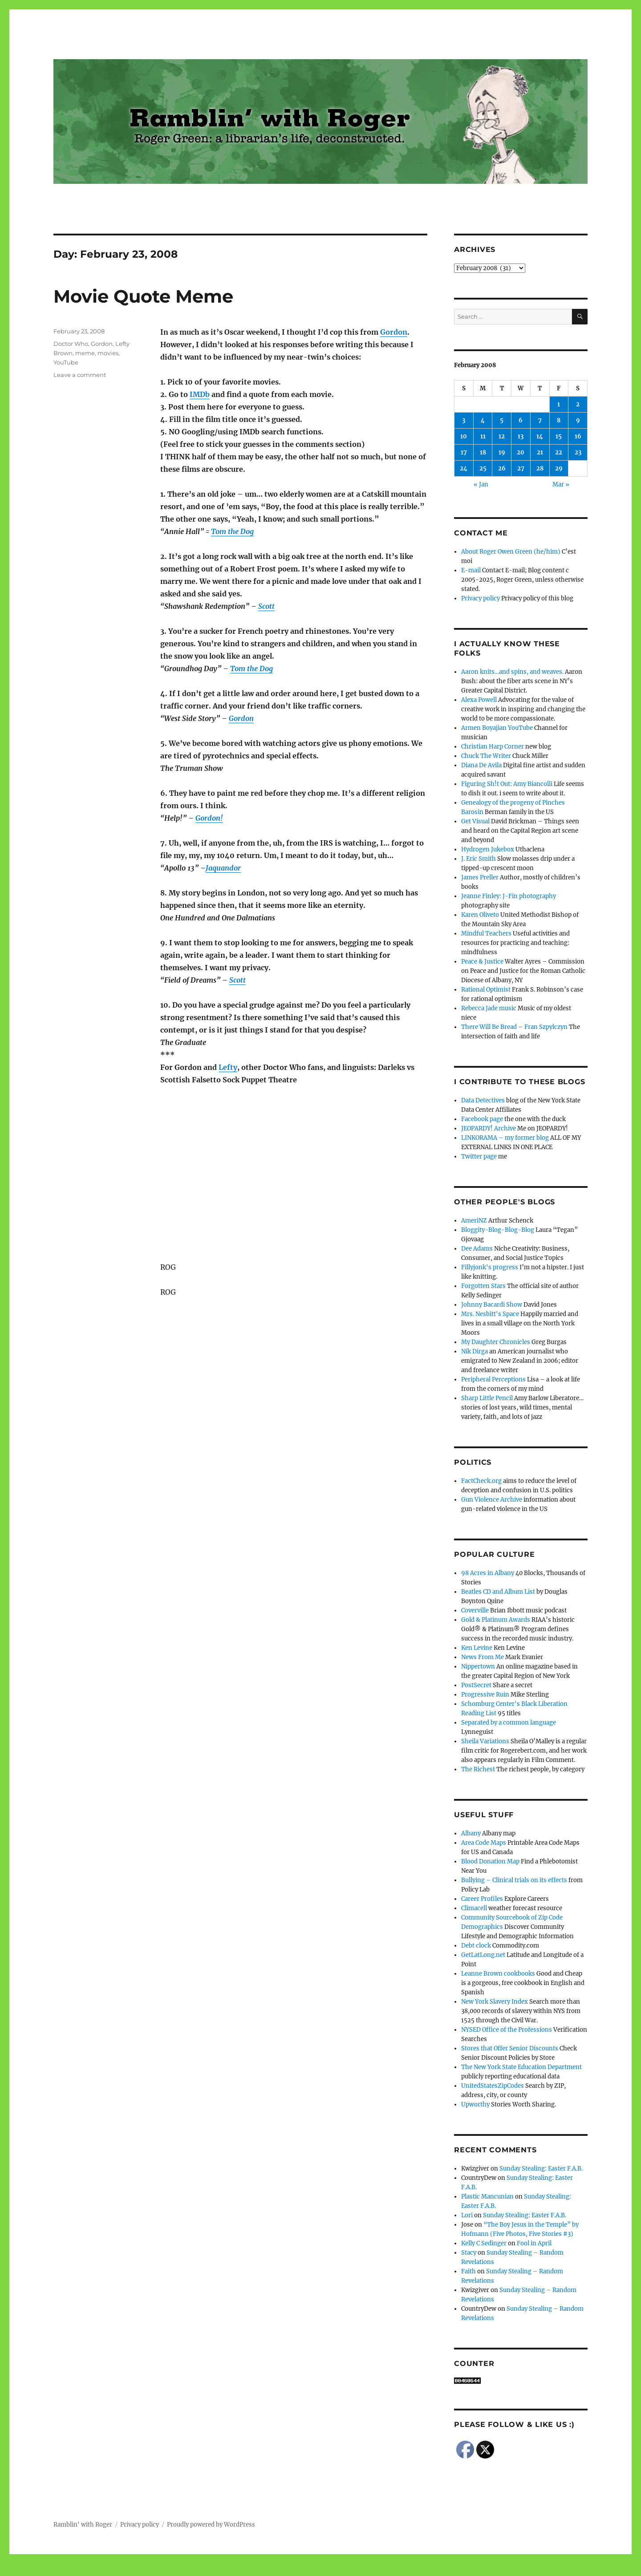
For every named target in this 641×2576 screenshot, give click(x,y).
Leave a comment (79, 374)
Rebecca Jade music (488, 1008)
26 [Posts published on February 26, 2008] (502, 468)
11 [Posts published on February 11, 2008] (483, 436)
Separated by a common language (508, 1722)
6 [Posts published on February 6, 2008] (521, 420)
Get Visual (475, 821)
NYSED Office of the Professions (506, 2029)
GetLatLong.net (483, 1955)
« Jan (481, 484)
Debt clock (476, 1945)
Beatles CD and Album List (498, 1592)
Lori (467, 2215)
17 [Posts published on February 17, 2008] (464, 452)
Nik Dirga (474, 1351)
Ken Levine (476, 1648)
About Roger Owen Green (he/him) (510, 551)
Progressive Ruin (485, 1694)
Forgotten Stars (483, 1286)
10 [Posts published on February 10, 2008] (463, 436)
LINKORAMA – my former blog (505, 1138)
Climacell (474, 1908)
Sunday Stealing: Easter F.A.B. (541, 2168)
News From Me (482, 1657)
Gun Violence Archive (491, 1499)
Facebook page (482, 1119)
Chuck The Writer (486, 756)
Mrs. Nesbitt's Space (490, 1314)
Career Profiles (482, 1899)
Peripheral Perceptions (493, 1379)
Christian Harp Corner (492, 746)
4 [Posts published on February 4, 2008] (483, 420)
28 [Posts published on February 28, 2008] (540, 468)
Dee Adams (477, 1248)
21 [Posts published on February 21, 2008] (540, 452)
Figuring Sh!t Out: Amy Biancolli (506, 784)
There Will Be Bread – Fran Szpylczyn (514, 1027)
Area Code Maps (483, 1843)
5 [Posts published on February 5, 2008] (501, 420)
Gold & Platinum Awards (495, 1620)
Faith (468, 2271)
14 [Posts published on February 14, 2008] (539, 436)
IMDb (200, 394)
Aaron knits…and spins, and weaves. (512, 672)
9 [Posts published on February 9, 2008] (578, 420)
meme (85, 352)
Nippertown (478, 1666)
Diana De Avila (481, 765)
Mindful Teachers (486, 933)
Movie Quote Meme (143, 296)
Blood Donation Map (490, 1861)
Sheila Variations (485, 1741)
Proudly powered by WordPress (211, 2524)
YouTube (65, 362)
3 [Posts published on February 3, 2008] (463, 420)
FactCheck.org (481, 1481)
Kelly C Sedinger (484, 2243)
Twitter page (479, 1156)
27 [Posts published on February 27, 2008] (520, 468)
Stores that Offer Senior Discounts (509, 2048)
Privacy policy (480, 598)
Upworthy (475, 2104)
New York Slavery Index (494, 2001)
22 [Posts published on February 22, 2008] (558, 452)
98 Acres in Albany (487, 1573)
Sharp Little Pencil (487, 1398)
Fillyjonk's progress (489, 1267)
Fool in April (534, 2243)
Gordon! (209, 818)
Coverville (475, 1610)
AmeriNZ (474, 1220)
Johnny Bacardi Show (491, 1304)
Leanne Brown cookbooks (498, 1973)
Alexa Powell (479, 700)
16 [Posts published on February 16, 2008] (578, 436)
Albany (471, 1833)
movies (107, 352)
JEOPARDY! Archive (488, 1128)
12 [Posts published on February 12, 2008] (502, 436)
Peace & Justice (482, 961)
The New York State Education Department (521, 2067)
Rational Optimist (486, 989)
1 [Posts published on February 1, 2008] (558, 404)
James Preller (480, 877)
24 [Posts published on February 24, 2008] (463, 468)
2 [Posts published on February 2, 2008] (578, 404)
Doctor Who (70, 343)
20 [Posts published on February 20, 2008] (520, 452)
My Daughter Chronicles (495, 1342)
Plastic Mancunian (487, 2196)
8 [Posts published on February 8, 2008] (558, 420)
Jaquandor (223, 867)
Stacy (468, 2252)
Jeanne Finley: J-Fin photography (508, 896)
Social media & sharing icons (270, 2569)
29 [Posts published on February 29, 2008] (559, 468)
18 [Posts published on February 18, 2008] (483, 452)
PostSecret (476, 1685)
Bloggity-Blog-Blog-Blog (497, 1230)
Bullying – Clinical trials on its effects (514, 1880)
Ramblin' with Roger (82, 2524)
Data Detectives (483, 1100)
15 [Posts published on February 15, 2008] (559, 436)
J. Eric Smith (478, 859)
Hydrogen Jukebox (487, 849)
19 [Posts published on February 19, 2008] (502, 452)
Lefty (228, 1067)
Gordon (393, 332)
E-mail (471, 570)
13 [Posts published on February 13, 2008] (520, 436)
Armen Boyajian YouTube (497, 728)
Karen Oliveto (480, 915)
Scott (266, 606)
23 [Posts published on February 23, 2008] (578, 452)
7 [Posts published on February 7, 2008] (540, 420)
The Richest (478, 1769)
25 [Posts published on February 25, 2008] (483, 468)
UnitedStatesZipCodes (492, 2086)
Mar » (560, 484)
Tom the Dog (232, 531)
